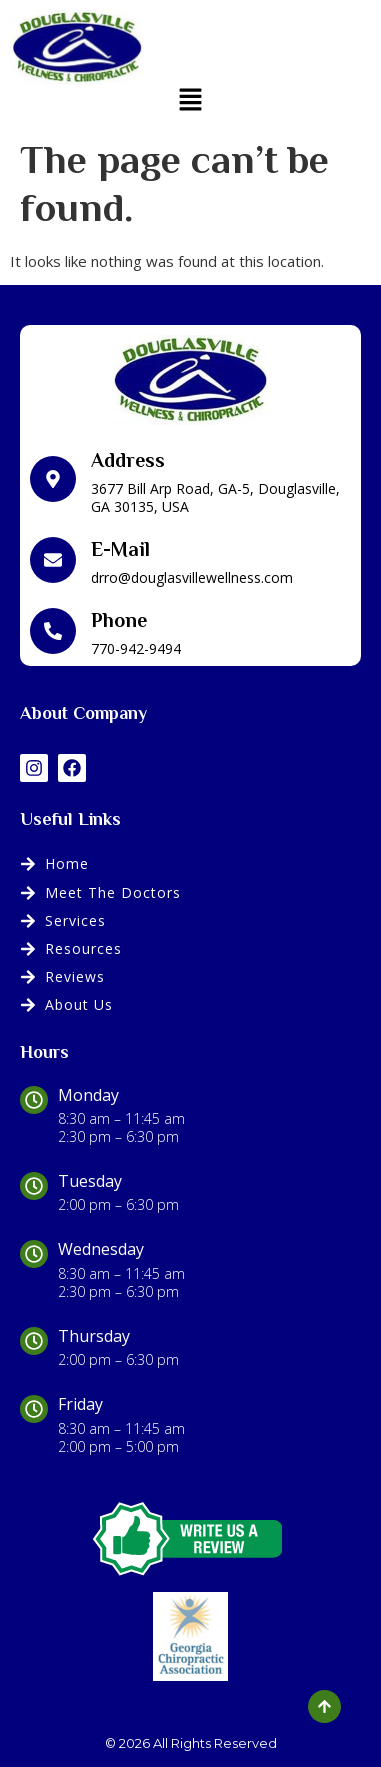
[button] (190, 100)
